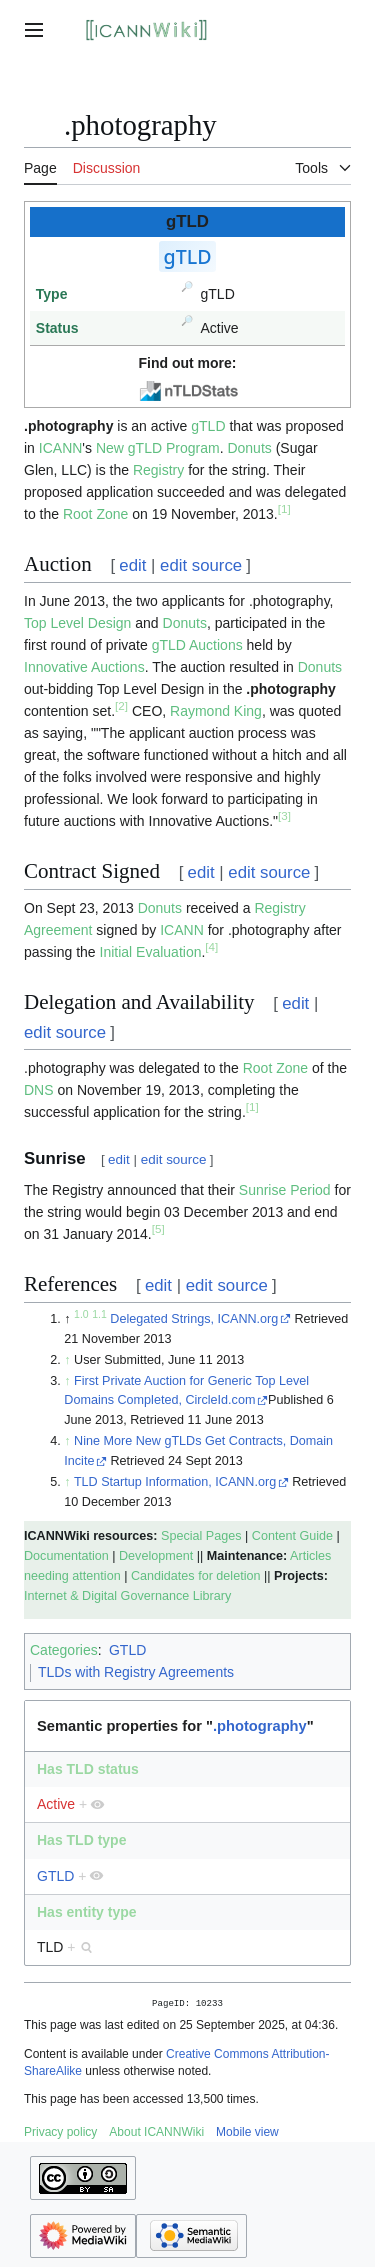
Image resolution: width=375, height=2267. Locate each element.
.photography (290, 689)
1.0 (81, 1314)
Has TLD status (88, 1769)
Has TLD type (81, 1840)
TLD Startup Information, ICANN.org (175, 1482)
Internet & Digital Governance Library (127, 1596)
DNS (39, 1090)
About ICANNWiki (156, 2134)
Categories (64, 1650)
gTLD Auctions (197, 645)
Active (56, 1804)
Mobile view (247, 2134)
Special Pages (201, 1536)
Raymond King (216, 711)
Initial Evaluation (151, 952)
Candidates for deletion (196, 1576)
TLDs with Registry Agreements (136, 1672)
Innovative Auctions (84, 667)
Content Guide (292, 1536)
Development (156, 1556)
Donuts (249, 448)
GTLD (127, 1650)
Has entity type (87, 1912)
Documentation (66, 1556)
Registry (158, 470)
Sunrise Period (285, 1190)
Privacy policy (60, 2134)
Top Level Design (77, 623)
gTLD (208, 426)
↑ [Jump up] (67, 1360)
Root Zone (95, 514)
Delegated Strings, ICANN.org (194, 1319)
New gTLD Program (158, 448)
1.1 (99, 1314)
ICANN (61, 448)
